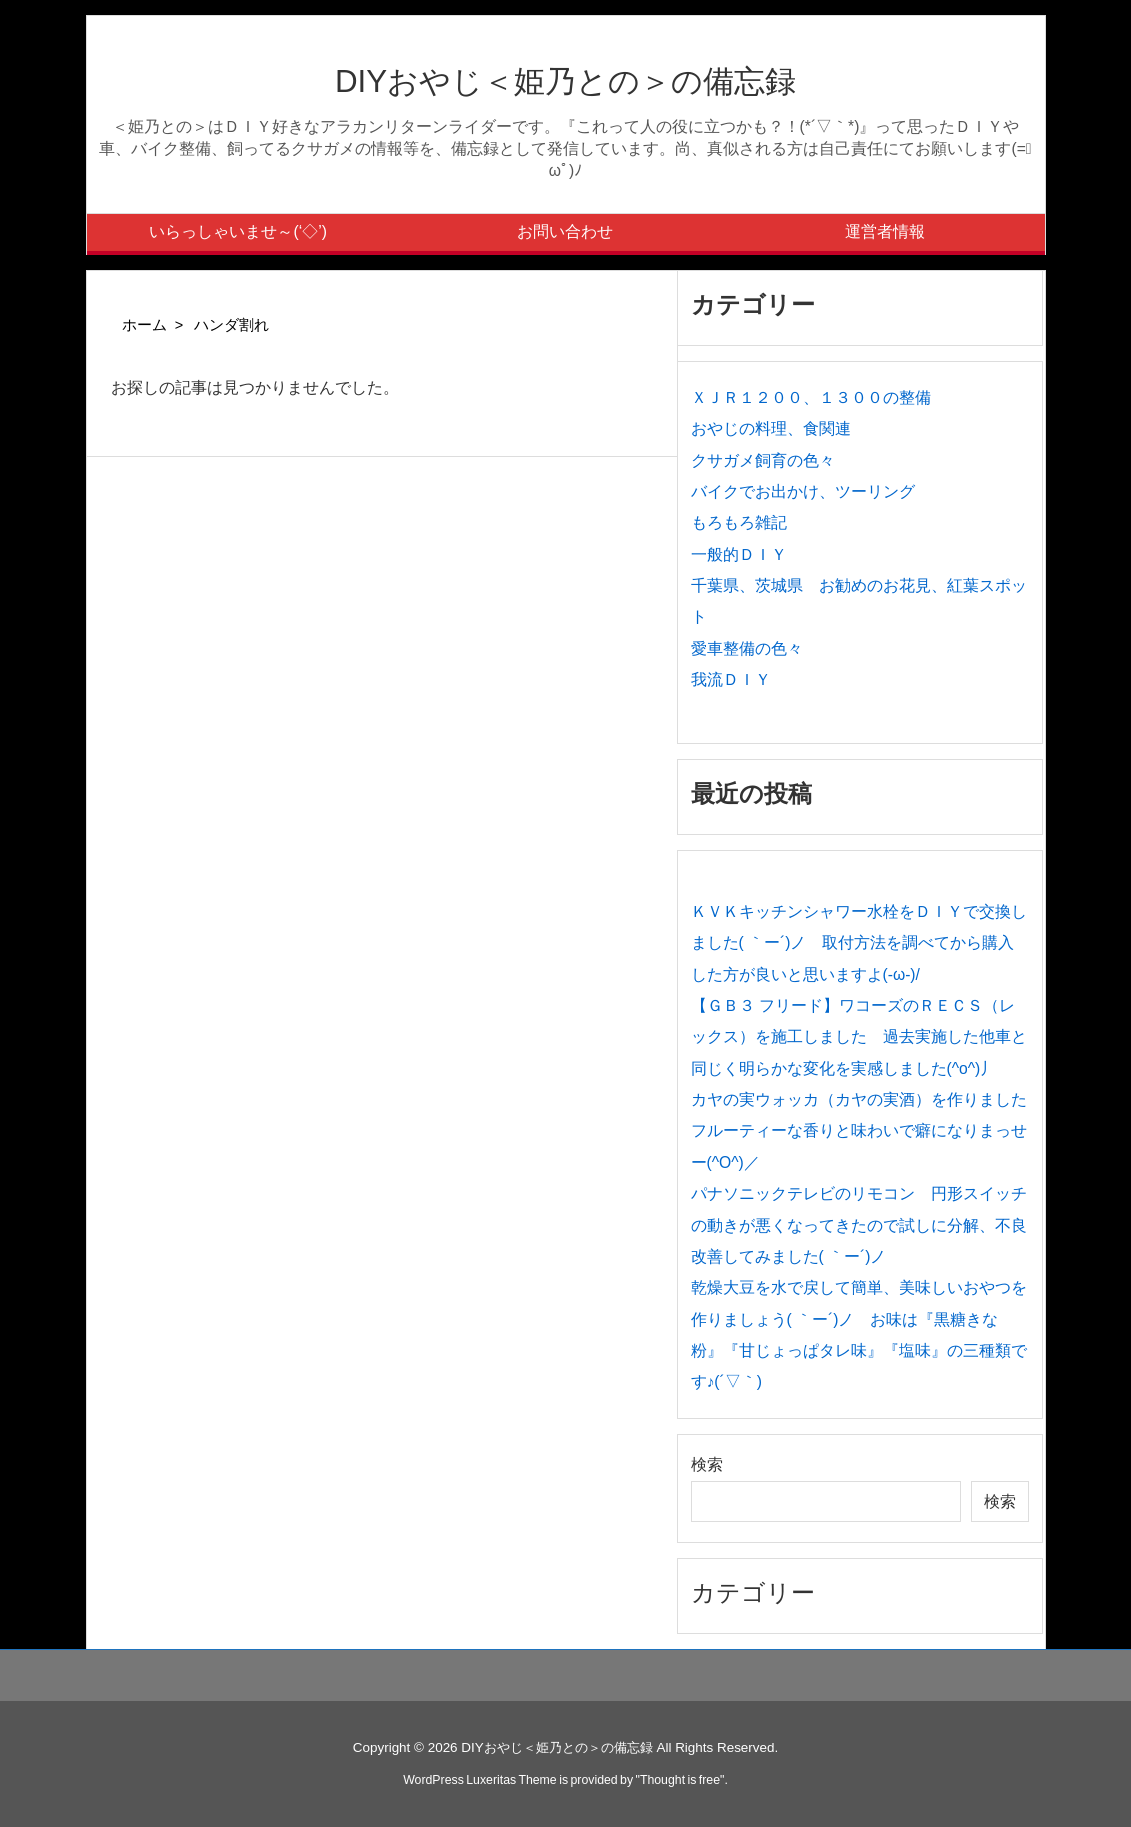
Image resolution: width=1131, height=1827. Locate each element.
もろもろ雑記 (739, 522)
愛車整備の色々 (747, 648)
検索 (707, 1464)
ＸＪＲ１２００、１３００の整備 (811, 397)
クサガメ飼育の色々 (763, 460)
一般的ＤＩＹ (739, 554)
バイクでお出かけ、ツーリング (803, 491)
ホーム (144, 325)
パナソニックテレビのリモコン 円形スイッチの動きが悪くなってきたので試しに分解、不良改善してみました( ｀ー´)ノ (859, 1225)
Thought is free (680, 1780)
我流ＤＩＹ (731, 679)
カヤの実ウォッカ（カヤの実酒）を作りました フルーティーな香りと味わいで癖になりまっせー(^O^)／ (867, 1131)
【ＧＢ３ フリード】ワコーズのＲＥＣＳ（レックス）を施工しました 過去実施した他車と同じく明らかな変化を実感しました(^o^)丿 (859, 1037)
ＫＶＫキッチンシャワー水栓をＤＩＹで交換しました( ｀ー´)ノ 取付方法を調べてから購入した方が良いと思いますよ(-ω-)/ (859, 943)
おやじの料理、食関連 (771, 428)
